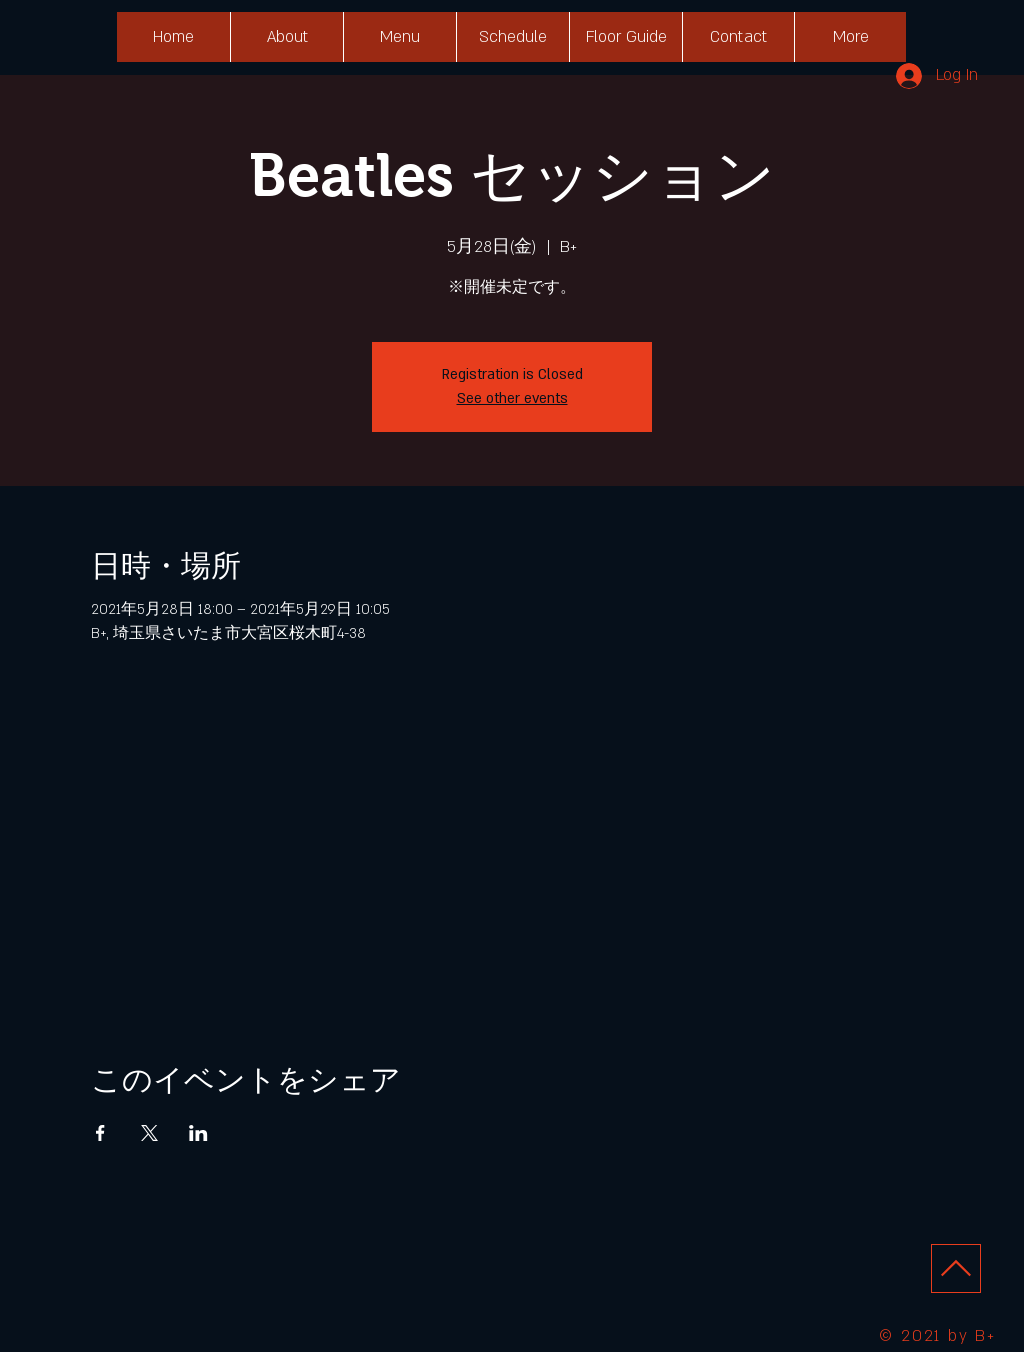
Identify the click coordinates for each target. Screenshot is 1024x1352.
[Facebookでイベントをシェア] (100, 1133)
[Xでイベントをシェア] (149, 1133)
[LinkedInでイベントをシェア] (198, 1133)
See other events (512, 398)
